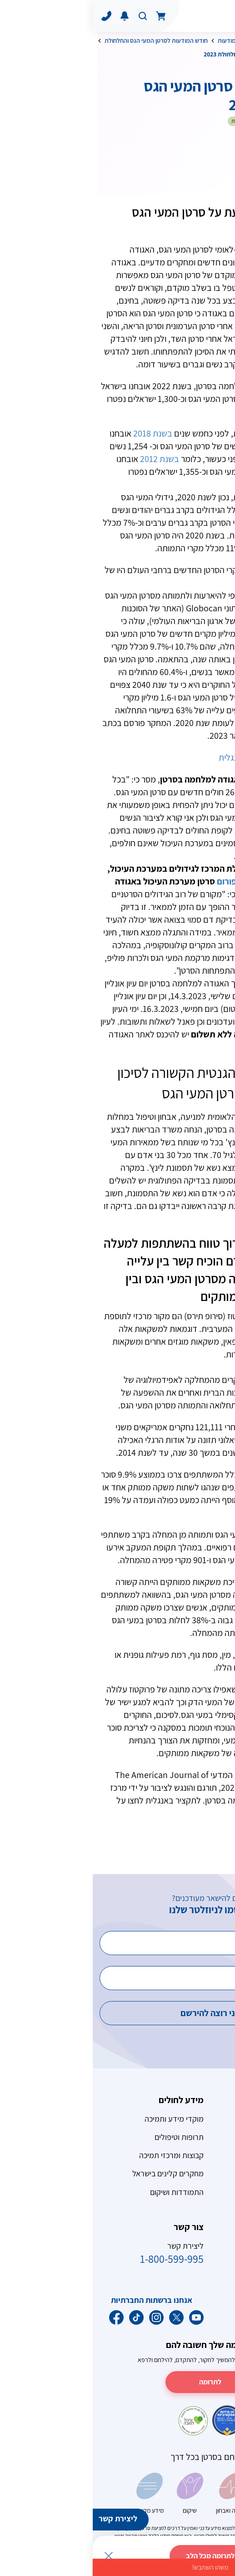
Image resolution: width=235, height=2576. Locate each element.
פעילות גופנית (206, 2300)
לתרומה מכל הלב (117, 2556)
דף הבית (217, 40)
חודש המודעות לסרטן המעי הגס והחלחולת (63, 40)
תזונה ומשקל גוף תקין (195, 2282)
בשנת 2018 (60, 433)
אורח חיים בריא (179, 40)
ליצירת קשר (25, 2518)
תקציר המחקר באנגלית (164, 757)
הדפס (164, 162)
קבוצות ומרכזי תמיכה (78, 2155)
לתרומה (117, 2382)
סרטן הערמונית (204, 2155)
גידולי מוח (213, 2192)
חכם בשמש (211, 2264)
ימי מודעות (138, 40)
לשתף (205, 162)
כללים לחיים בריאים (198, 2319)
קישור (214, 1813)
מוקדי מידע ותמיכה (81, 2119)
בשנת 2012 (66, 459)
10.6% (168, 570)
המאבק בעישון (206, 2246)
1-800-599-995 (79, 2258)
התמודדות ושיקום (84, 2192)
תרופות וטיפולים (86, 2137)
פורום (134, 881)
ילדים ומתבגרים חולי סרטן (188, 2173)
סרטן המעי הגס (204, 2137)
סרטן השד (212, 2119)
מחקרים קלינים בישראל (75, 2173)
